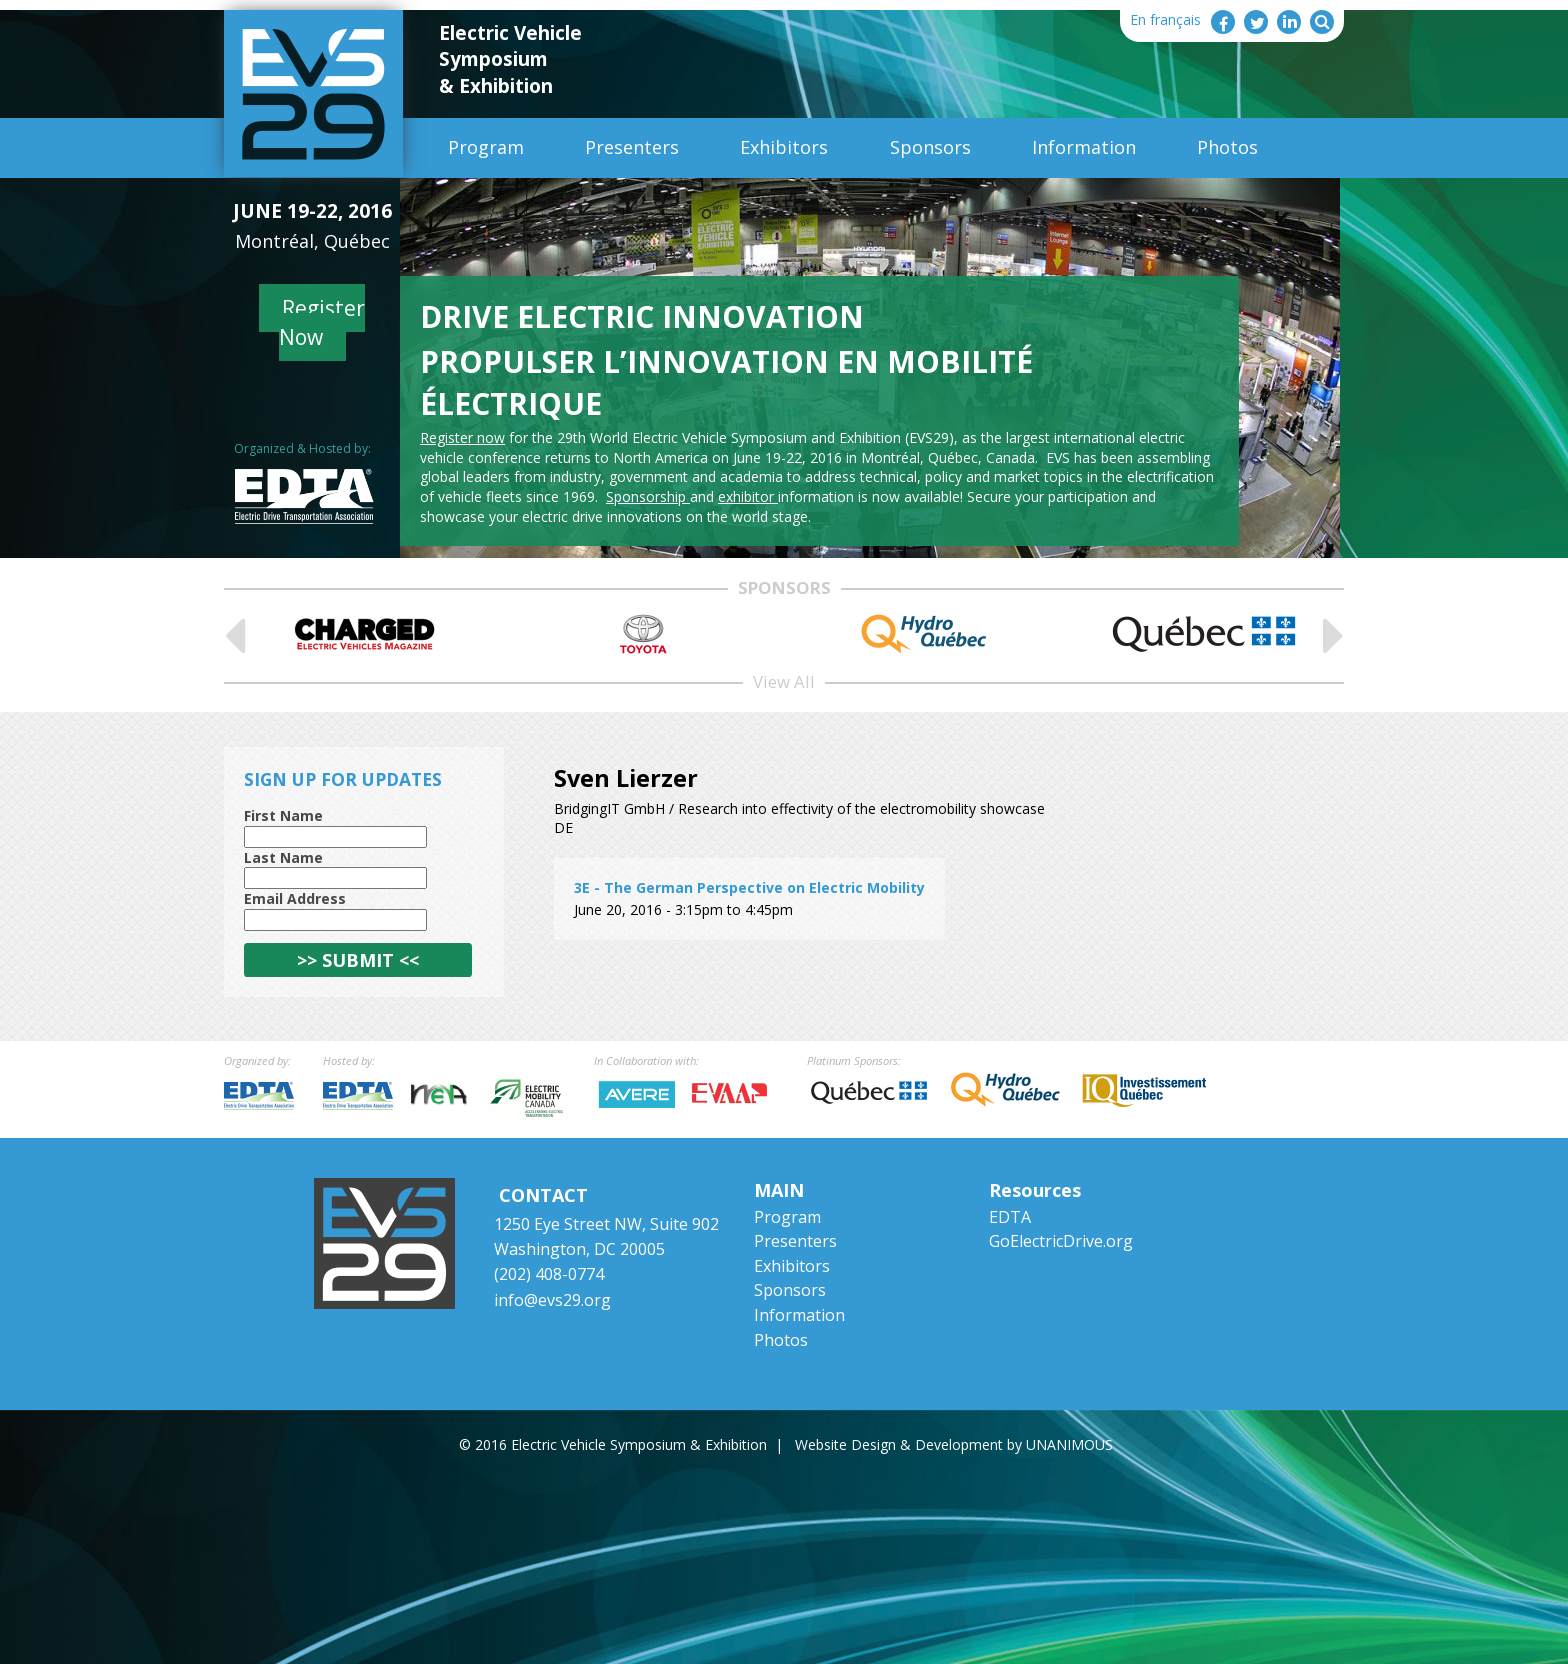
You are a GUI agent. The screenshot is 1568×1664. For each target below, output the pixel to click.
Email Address (295, 898)
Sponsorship (648, 496)
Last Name (283, 857)
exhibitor (748, 496)
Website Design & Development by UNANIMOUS (954, 1444)
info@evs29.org (552, 1300)
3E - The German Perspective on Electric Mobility (749, 887)
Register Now (322, 322)
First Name (283, 815)
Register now (462, 437)
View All (784, 681)
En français (1165, 19)
